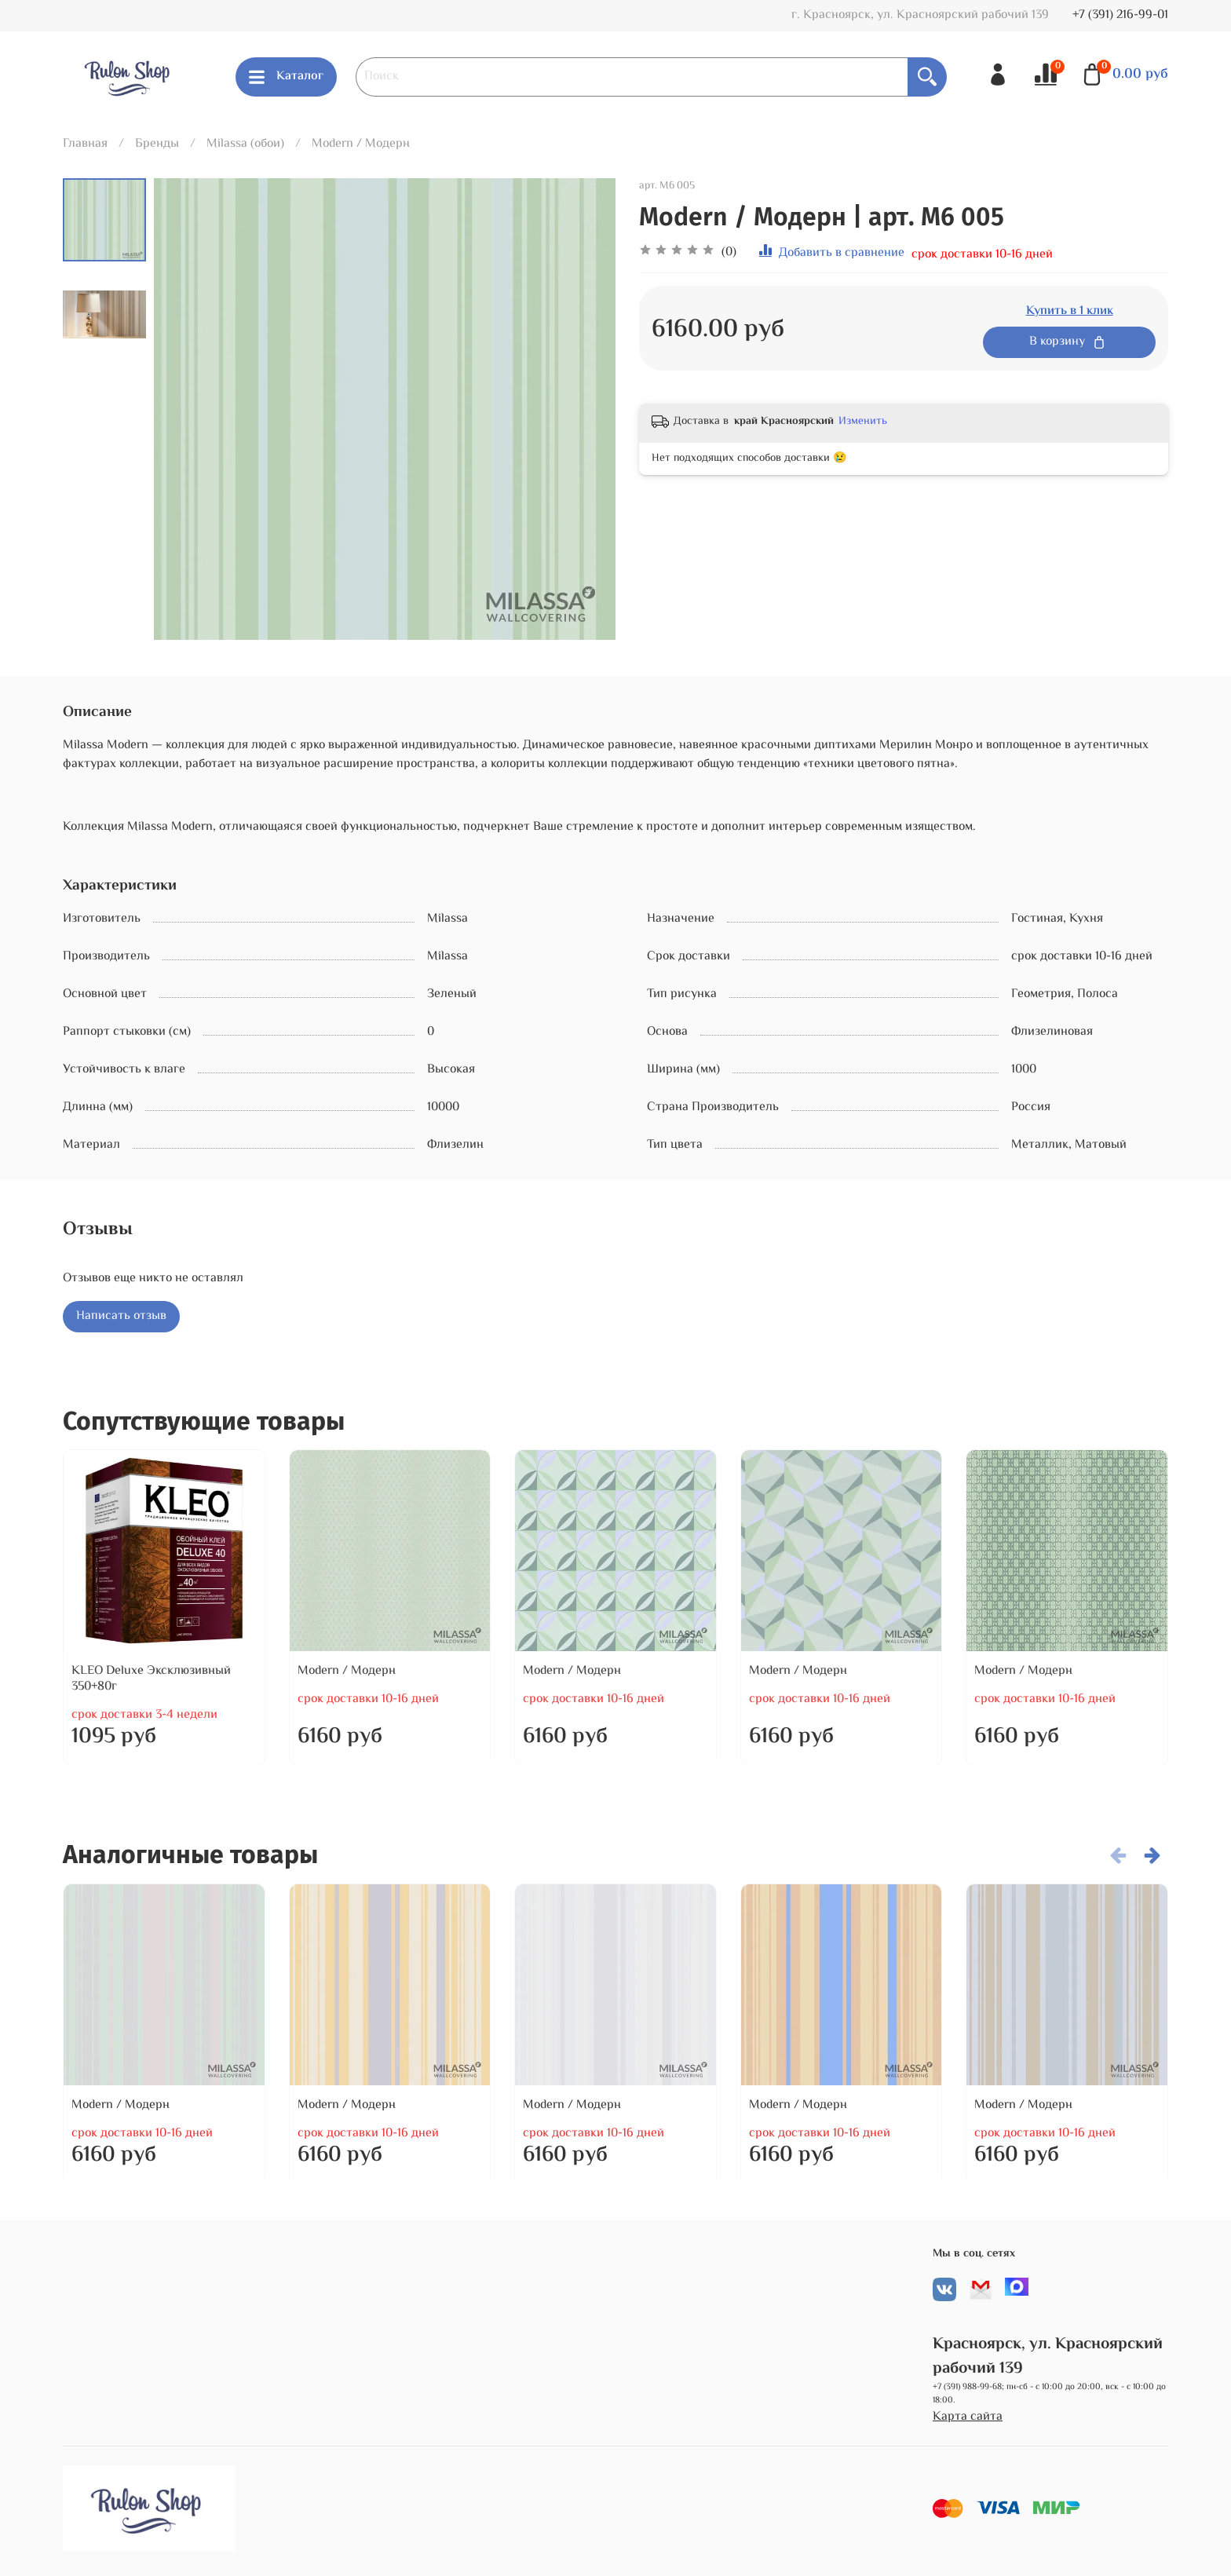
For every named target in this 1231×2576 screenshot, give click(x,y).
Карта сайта (968, 2417)
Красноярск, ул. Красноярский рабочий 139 (1048, 2356)
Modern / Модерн (361, 144)
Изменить (862, 422)
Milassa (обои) (245, 144)
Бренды (157, 144)
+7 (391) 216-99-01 (1120, 15)
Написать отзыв (121, 1316)
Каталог (286, 76)
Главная (85, 144)
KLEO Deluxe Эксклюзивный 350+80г (151, 1678)
